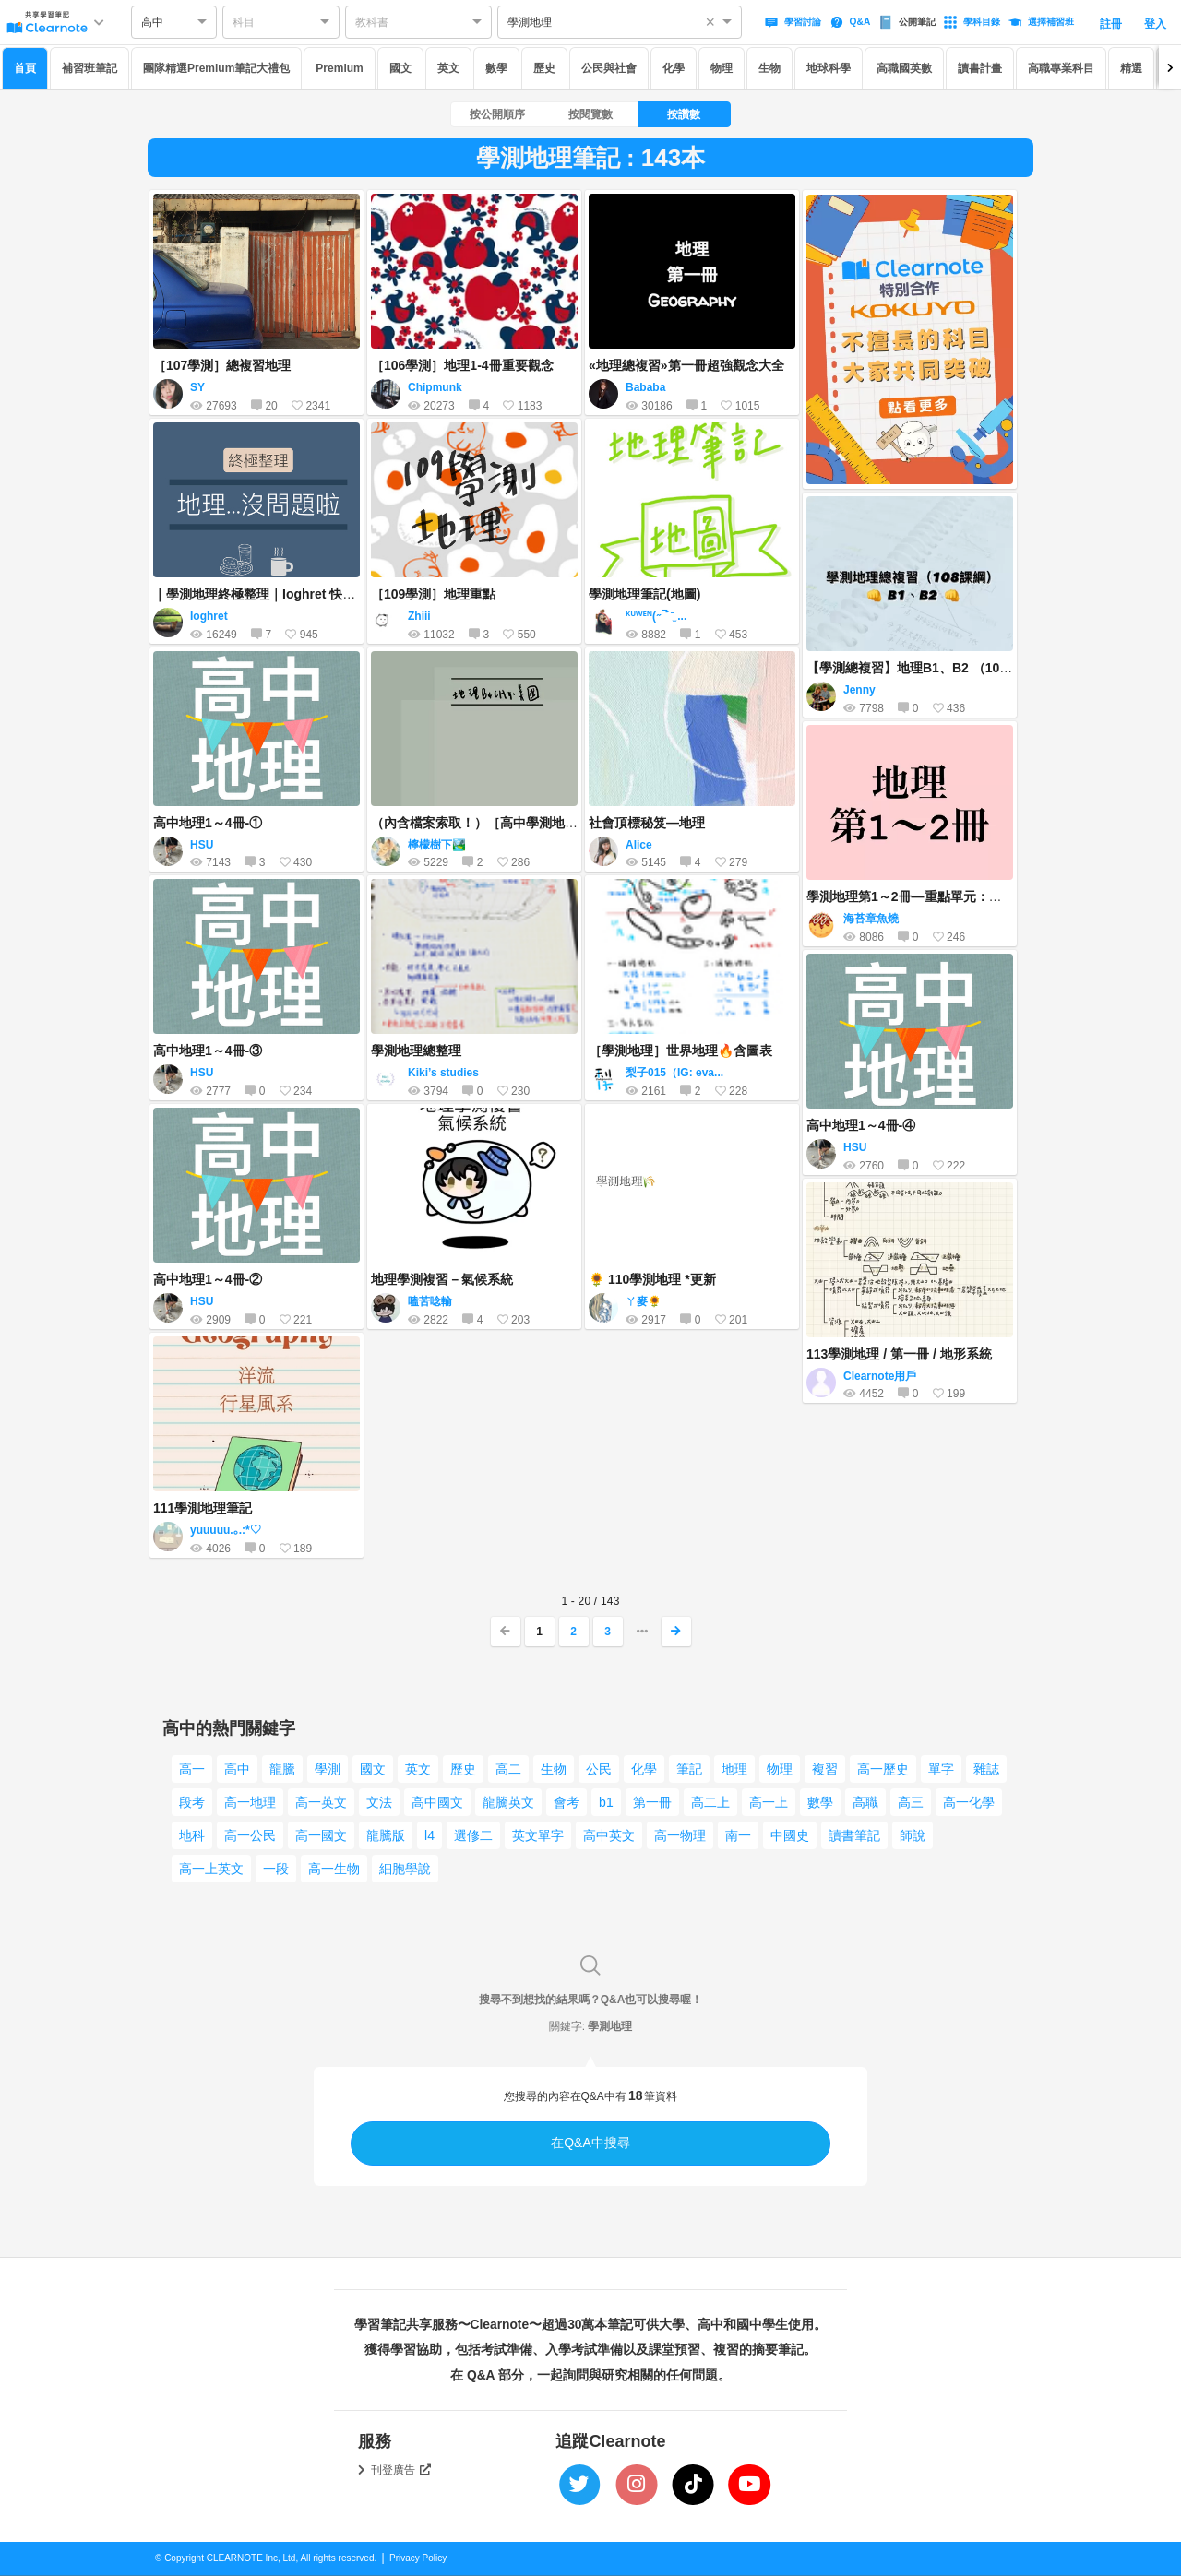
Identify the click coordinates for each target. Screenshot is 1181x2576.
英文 (448, 68)
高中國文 (437, 1802)
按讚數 (683, 114)
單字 (941, 1769)
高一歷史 (883, 1769)
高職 (865, 1802)
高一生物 (334, 1868)
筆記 (689, 1769)
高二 (508, 1769)
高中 (237, 1769)
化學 (673, 68)
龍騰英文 (508, 1802)
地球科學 (828, 68)
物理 (721, 68)
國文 (400, 68)
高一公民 (250, 1835)
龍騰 (282, 1769)
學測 (327, 1769)
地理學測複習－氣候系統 (442, 1279)
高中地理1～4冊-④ (860, 1125)
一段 (276, 1868)
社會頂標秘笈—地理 (647, 822)
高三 (911, 1802)
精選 (1131, 68)
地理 (734, 1769)
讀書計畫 (980, 68)
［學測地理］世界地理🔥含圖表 (680, 1050)
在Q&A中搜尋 (590, 2142)
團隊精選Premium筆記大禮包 (216, 68)
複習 (825, 1769)
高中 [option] (152, 22)
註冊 (1111, 24)
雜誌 (986, 1769)
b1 (606, 1802)
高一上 (768, 1802)
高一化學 (969, 1802)
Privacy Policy (418, 2558)
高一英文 (321, 1802)
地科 (192, 1835)
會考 (566, 1802)
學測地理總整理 (416, 1050)
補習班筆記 (89, 68)
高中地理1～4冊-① (207, 822)
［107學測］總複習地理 (222, 365)
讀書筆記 (854, 1835)
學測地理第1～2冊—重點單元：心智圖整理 (930, 896)
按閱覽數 (590, 114)
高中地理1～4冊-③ (207, 1050)
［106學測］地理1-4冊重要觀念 (462, 365)
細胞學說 (405, 1868)
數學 (496, 68)
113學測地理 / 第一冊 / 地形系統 (899, 1354)
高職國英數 (904, 68)
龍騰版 (385, 1835)
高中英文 (609, 1835)
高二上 (710, 1802)
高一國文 (321, 1835)
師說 (912, 1835)
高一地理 (250, 1802)
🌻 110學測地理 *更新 (652, 1279)
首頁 (25, 68)
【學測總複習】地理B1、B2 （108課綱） (925, 667)
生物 (769, 68)
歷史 (544, 68)
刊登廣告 (401, 2469)
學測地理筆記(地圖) (644, 594)
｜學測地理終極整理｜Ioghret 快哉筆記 (267, 594)
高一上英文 (211, 1868)
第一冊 (652, 1802)
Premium (339, 68)
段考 (192, 1802)
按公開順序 (497, 114)
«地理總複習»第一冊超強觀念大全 (686, 365)
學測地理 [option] (529, 22)
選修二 (473, 1835)
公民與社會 (609, 68)
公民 (599, 1769)
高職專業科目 (1061, 68)
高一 (192, 1769)
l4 (429, 1835)
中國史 (789, 1835)
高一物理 (680, 1835)
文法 (379, 1802)
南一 (738, 1835)
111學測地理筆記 (202, 1508)
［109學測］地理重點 (433, 594)
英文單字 (538, 1835)
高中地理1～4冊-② (207, 1279)
